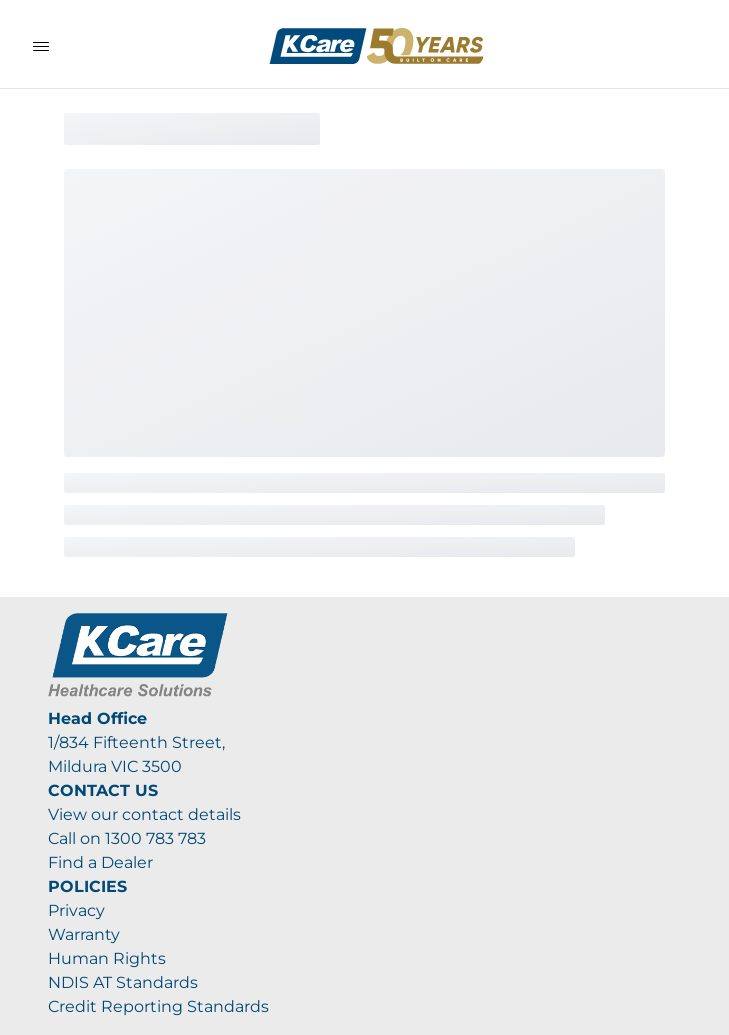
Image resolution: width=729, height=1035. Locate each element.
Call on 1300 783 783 (127, 838)
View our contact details (144, 814)
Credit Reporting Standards (158, 1006)
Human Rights (107, 958)
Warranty (84, 934)
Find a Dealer (100, 862)
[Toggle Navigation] (41, 46)
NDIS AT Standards (123, 982)
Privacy (76, 910)
